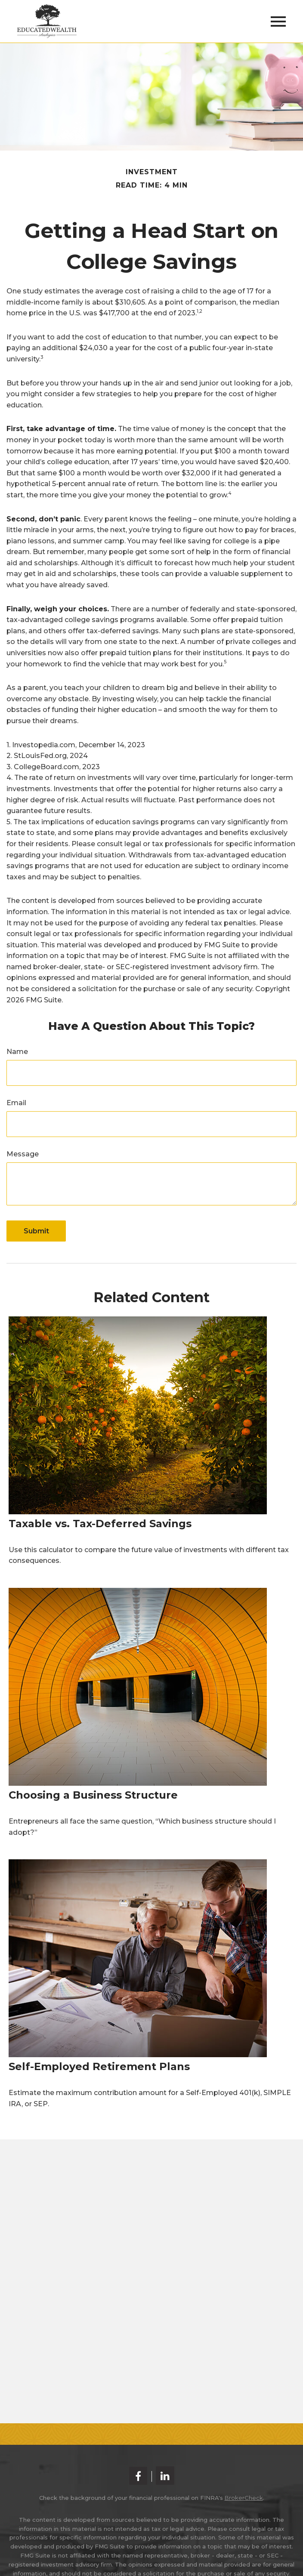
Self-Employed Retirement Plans (99, 2066)
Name (17, 1052)
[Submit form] (36, 1231)
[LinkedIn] (165, 2475)
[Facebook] (138, 2476)
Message (22, 1154)
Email (16, 1103)
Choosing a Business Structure (93, 1795)
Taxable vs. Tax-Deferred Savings (100, 1523)
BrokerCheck (244, 2497)
